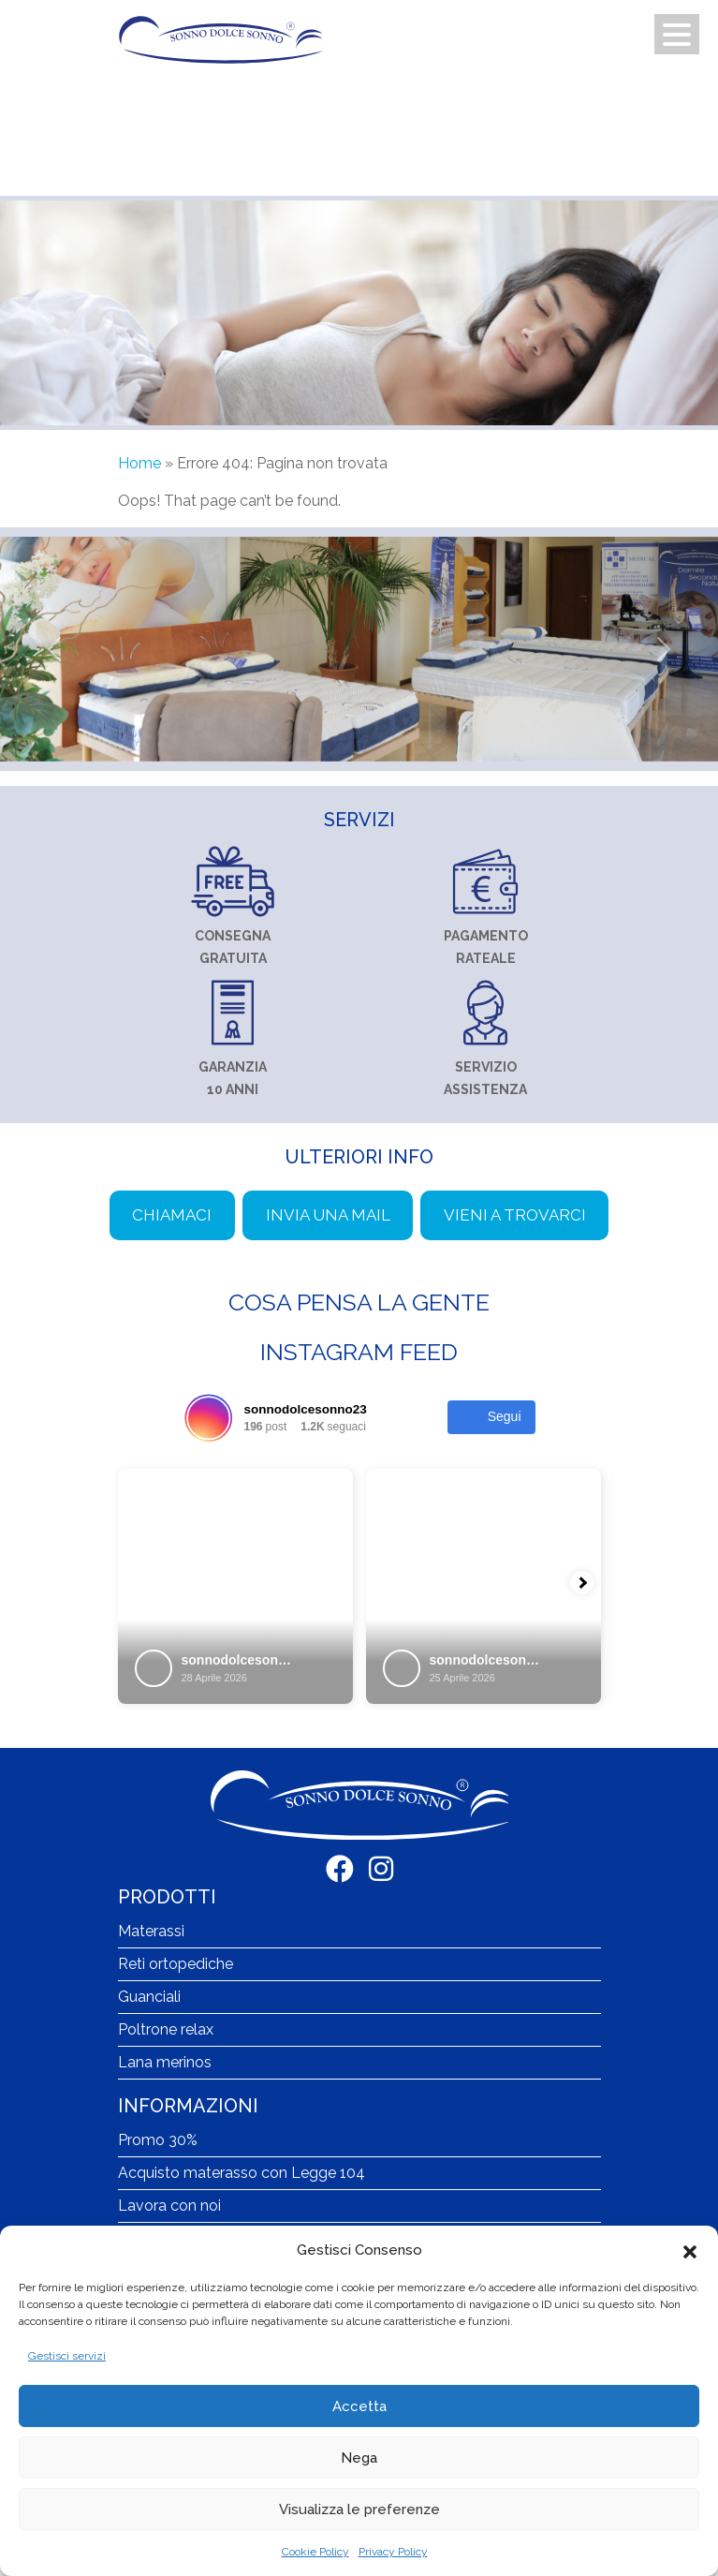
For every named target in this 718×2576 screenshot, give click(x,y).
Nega (359, 2458)
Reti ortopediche (175, 1964)
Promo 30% (158, 2140)
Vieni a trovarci (515, 1215)
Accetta (359, 2406)
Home (139, 463)
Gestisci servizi (67, 2355)
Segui (491, 1417)
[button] (690, 2250)
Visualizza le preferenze (359, 2509)
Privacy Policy (393, 2551)
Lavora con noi (169, 2205)
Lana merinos (165, 2062)
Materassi (151, 1931)
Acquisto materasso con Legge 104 (241, 2173)
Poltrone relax (165, 2029)
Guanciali (149, 1997)
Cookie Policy (315, 2551)
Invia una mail (328, 1215)
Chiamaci (172, 1215)
